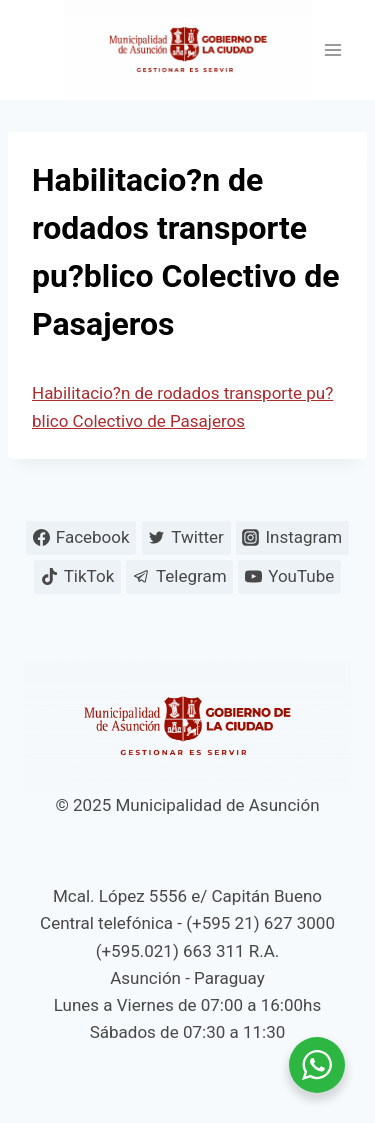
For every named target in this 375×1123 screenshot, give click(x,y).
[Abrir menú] (332, 50)
